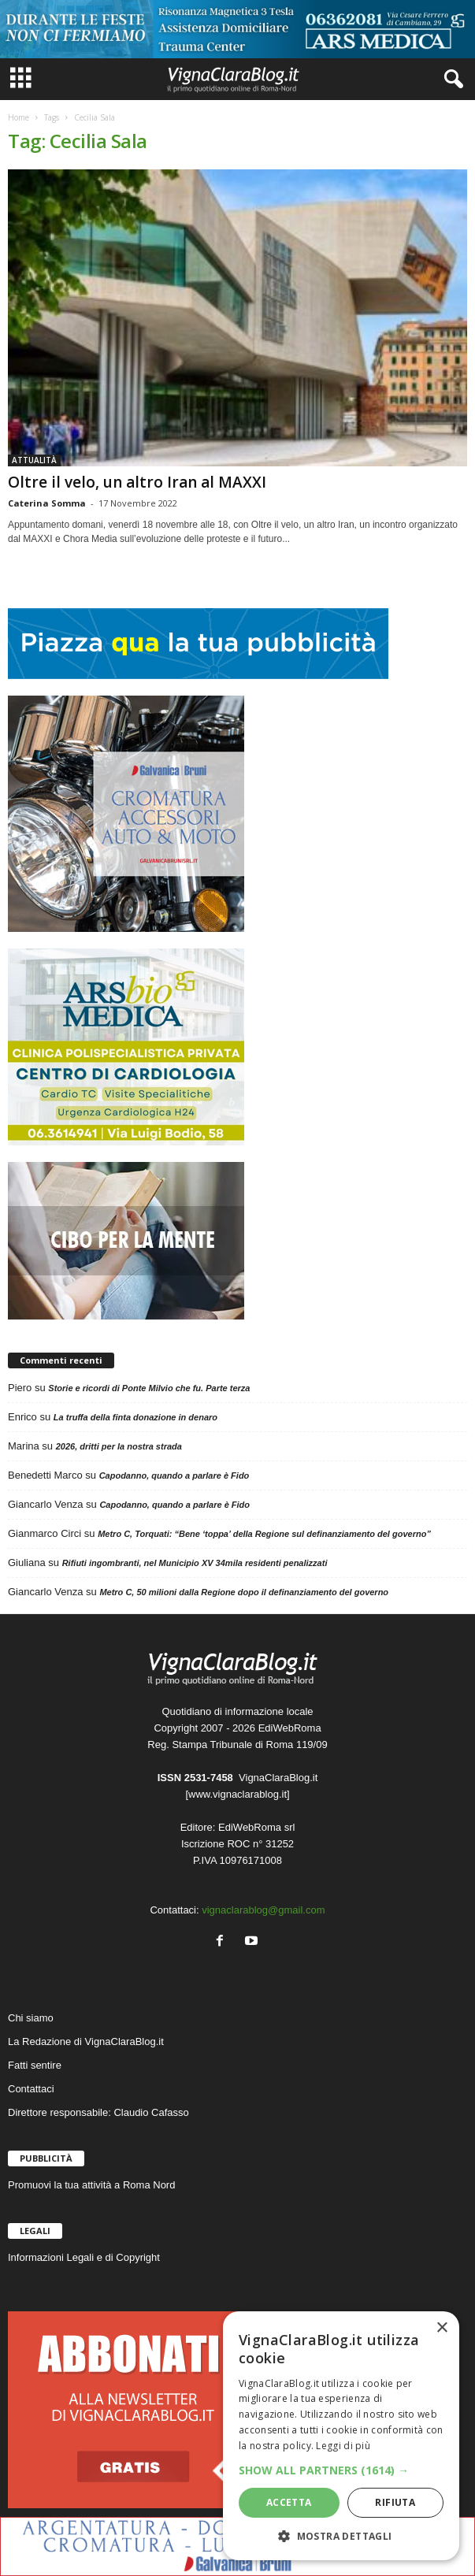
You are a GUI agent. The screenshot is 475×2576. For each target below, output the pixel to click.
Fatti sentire (34, 2065)
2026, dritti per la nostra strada (119, 1446)
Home (18, 117)
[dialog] (341, 2435)
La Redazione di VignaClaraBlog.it (86, 2041)
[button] (341, 2470)
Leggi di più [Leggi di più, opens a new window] (343, 2445)
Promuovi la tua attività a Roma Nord (91, 2185)
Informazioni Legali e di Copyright (84, 2257)
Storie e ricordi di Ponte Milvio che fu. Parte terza (149, 1388)
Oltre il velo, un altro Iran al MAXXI (137, 482)
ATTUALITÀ (34, 460)
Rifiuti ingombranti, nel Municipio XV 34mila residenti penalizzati (195, 1563)
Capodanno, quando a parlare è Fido (174, 1475)
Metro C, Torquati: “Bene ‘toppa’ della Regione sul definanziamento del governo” (264, 1534)
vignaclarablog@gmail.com (263, 1910)
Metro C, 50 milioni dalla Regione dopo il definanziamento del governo (243, 1592)
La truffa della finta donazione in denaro (135, 1417)
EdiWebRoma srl (256, 1827)
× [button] (441, 2328)
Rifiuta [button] (395, 2502)
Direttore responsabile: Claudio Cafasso (98, 2112)
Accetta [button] (289, 2502)
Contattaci (31, 2089)
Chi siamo (31, 2018)
